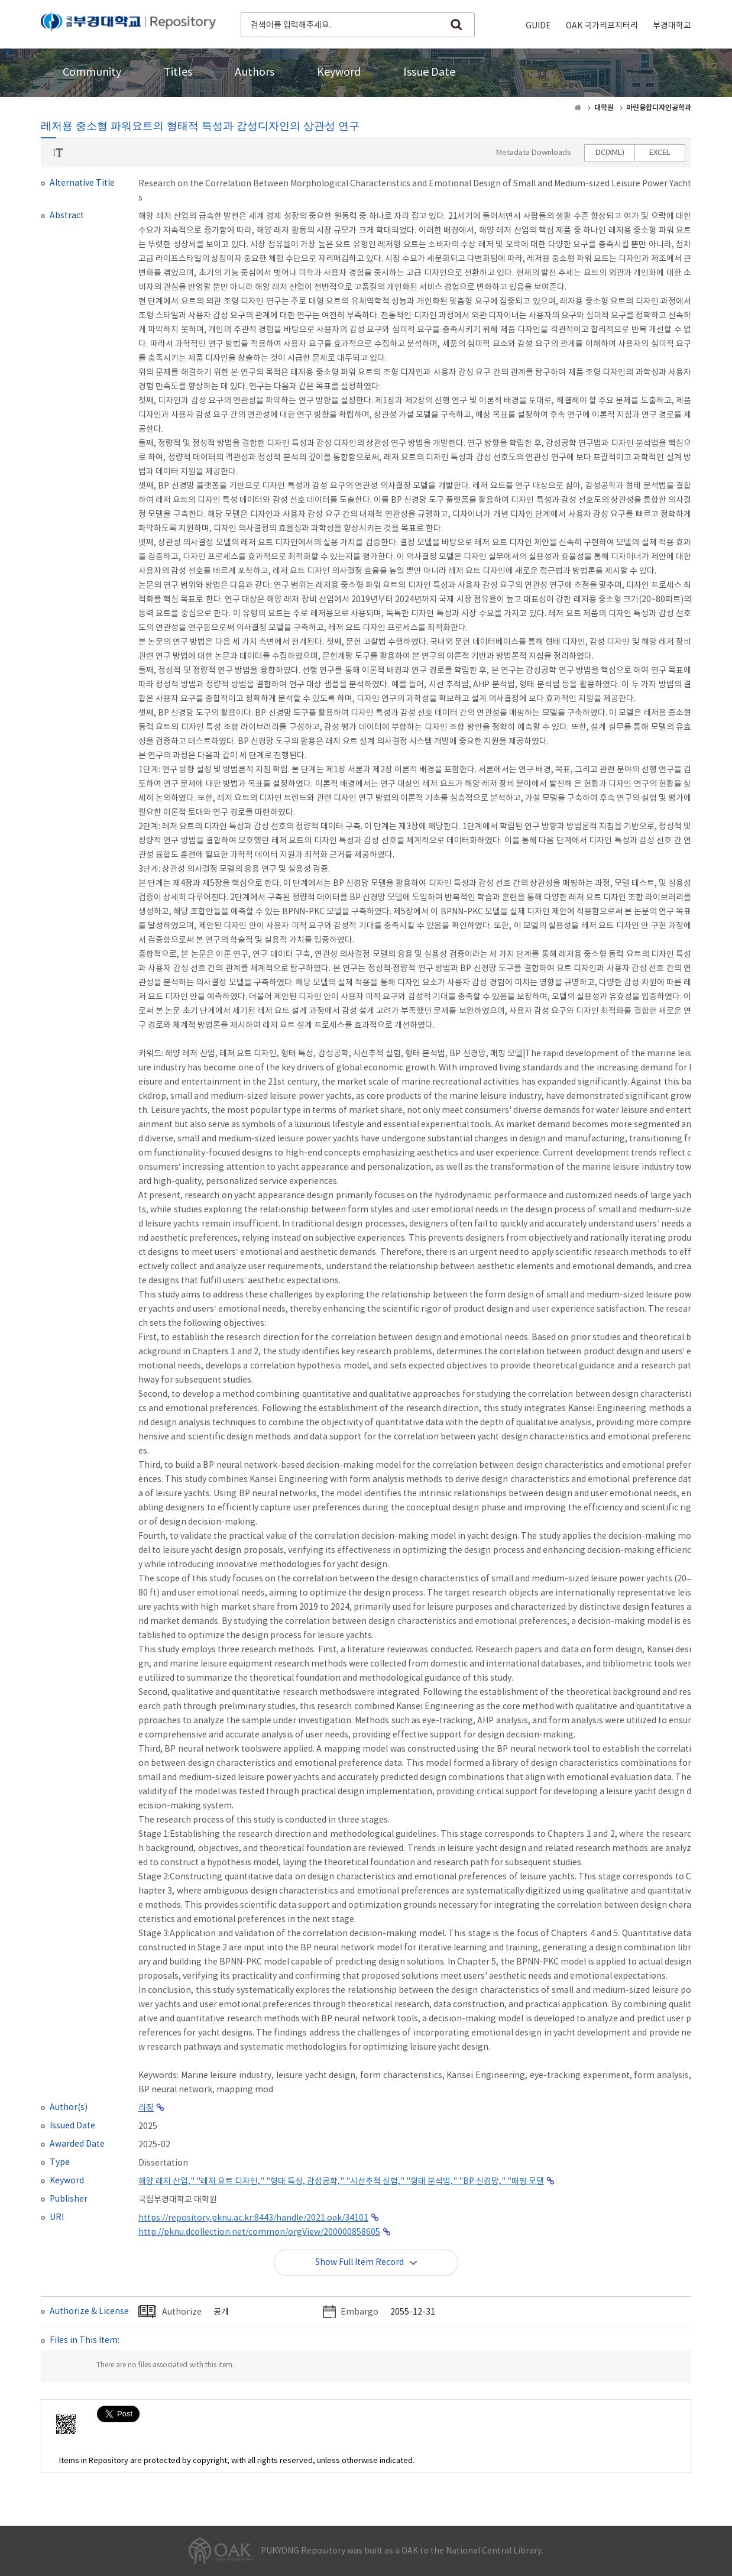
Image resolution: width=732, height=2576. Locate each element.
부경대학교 (672, 26)
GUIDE (538, 26)
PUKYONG (128, 24)
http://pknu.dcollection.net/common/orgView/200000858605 (259, 2232)
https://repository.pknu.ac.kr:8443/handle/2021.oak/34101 (253, 2218)
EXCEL (660, 152)
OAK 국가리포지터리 (602, 26)
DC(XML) (609, 152)
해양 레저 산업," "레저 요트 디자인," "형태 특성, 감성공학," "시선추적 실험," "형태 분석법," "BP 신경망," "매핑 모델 (341, 2181)
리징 (146, 2108)
